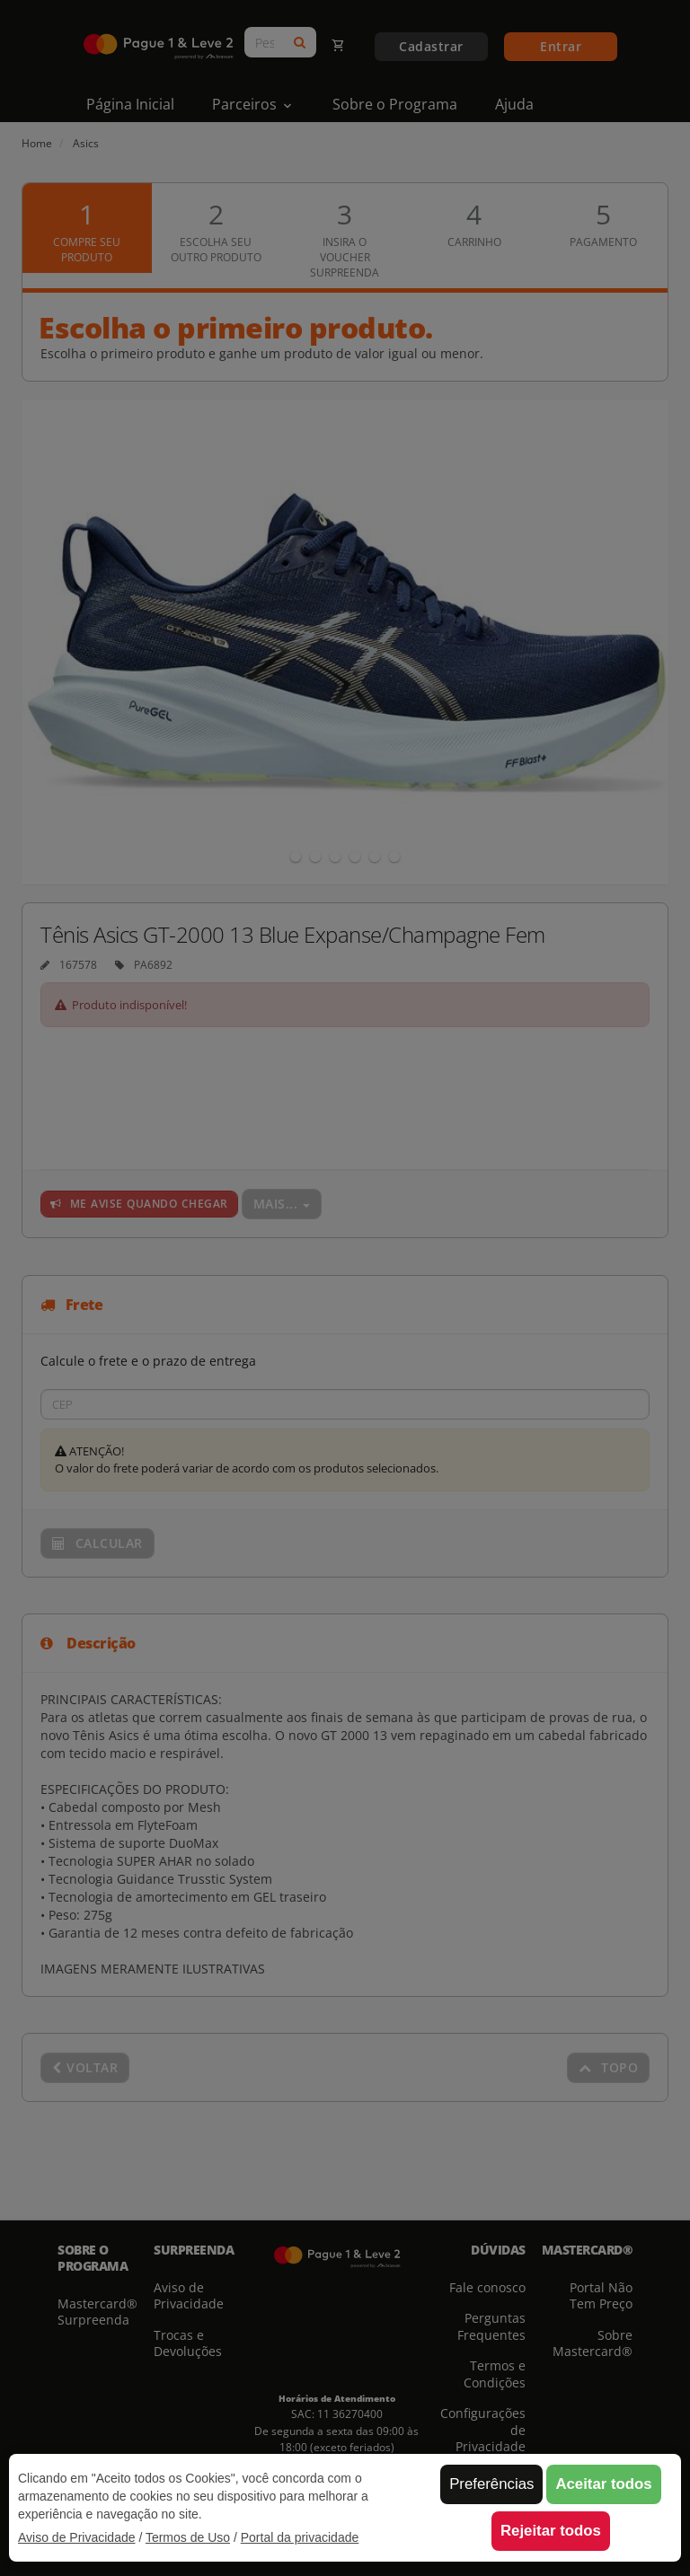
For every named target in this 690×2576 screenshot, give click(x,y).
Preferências (491, 2483)
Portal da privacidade (300, 2537)
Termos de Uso (188, 2537)
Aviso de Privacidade (76, 2537)
